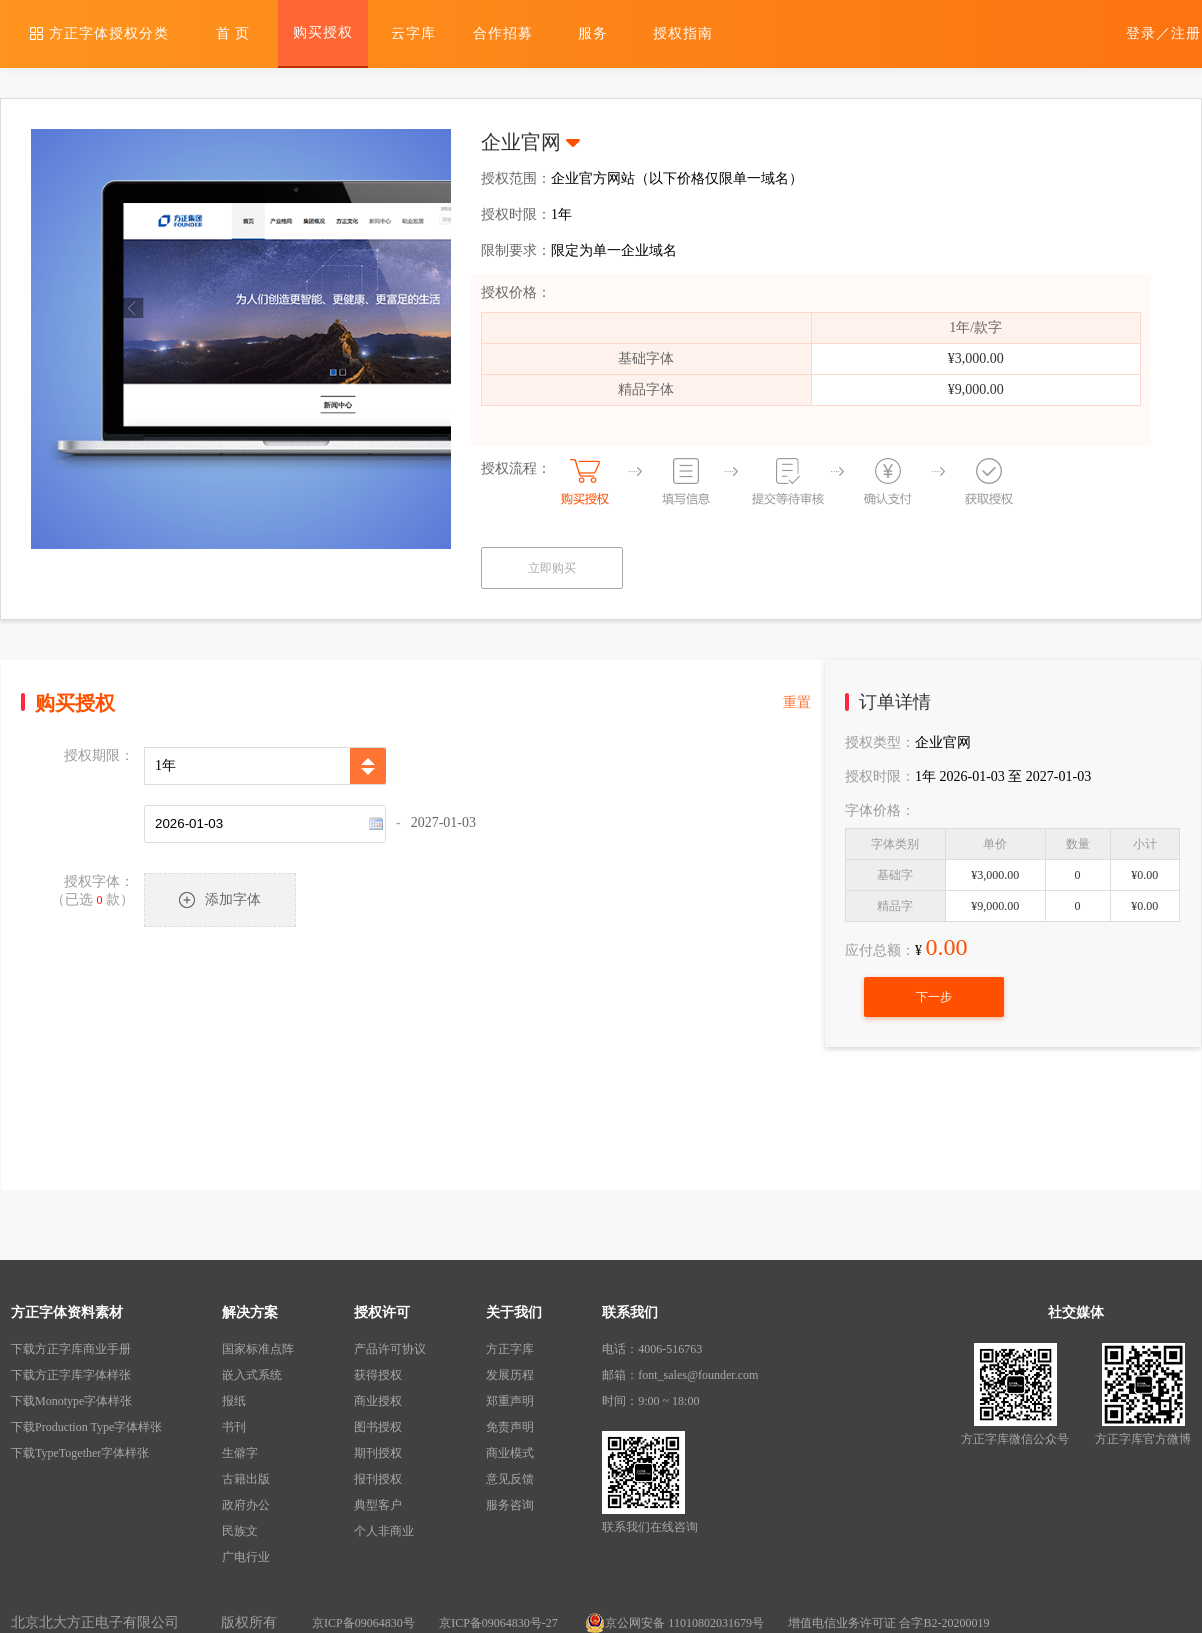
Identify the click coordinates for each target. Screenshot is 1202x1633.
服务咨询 (510, 1505)
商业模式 (510, 1453)
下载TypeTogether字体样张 (80, 1453)
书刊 (234, 1427)
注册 (1186, 33)
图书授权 (378, 1427)
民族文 (240, 1531)
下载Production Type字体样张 (86, 1427)
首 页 (233, 33)
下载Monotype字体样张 (71, 1401)
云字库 (413, 33)
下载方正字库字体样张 (71, 1375)
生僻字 (240, 1453)
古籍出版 (246, 1479)
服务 (593, 33)
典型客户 (378, 1505)
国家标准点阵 (258, 1349)
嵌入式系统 (252, 1375)
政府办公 (246, 1505)
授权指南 (683, 33)
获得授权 (378, 1375)
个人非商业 (384, 1531)
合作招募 (503, 33)
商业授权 (378, 1401)
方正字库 (510, 1349)
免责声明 (510, 1427)
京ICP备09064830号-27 (500, 1623)
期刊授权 (378, 1453)
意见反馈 (510, 1479)
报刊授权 (378, 1479)
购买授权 (323, 32)
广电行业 (246, 1557)
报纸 (234, 1401)
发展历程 (510, 1375)
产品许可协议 (390, 1349)
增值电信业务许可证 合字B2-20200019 (888, 1623)
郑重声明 (510, 1401)
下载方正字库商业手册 (71, 1349)
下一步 (934, 997)
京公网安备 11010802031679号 (674, 1623)
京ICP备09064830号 (363, 1623)
